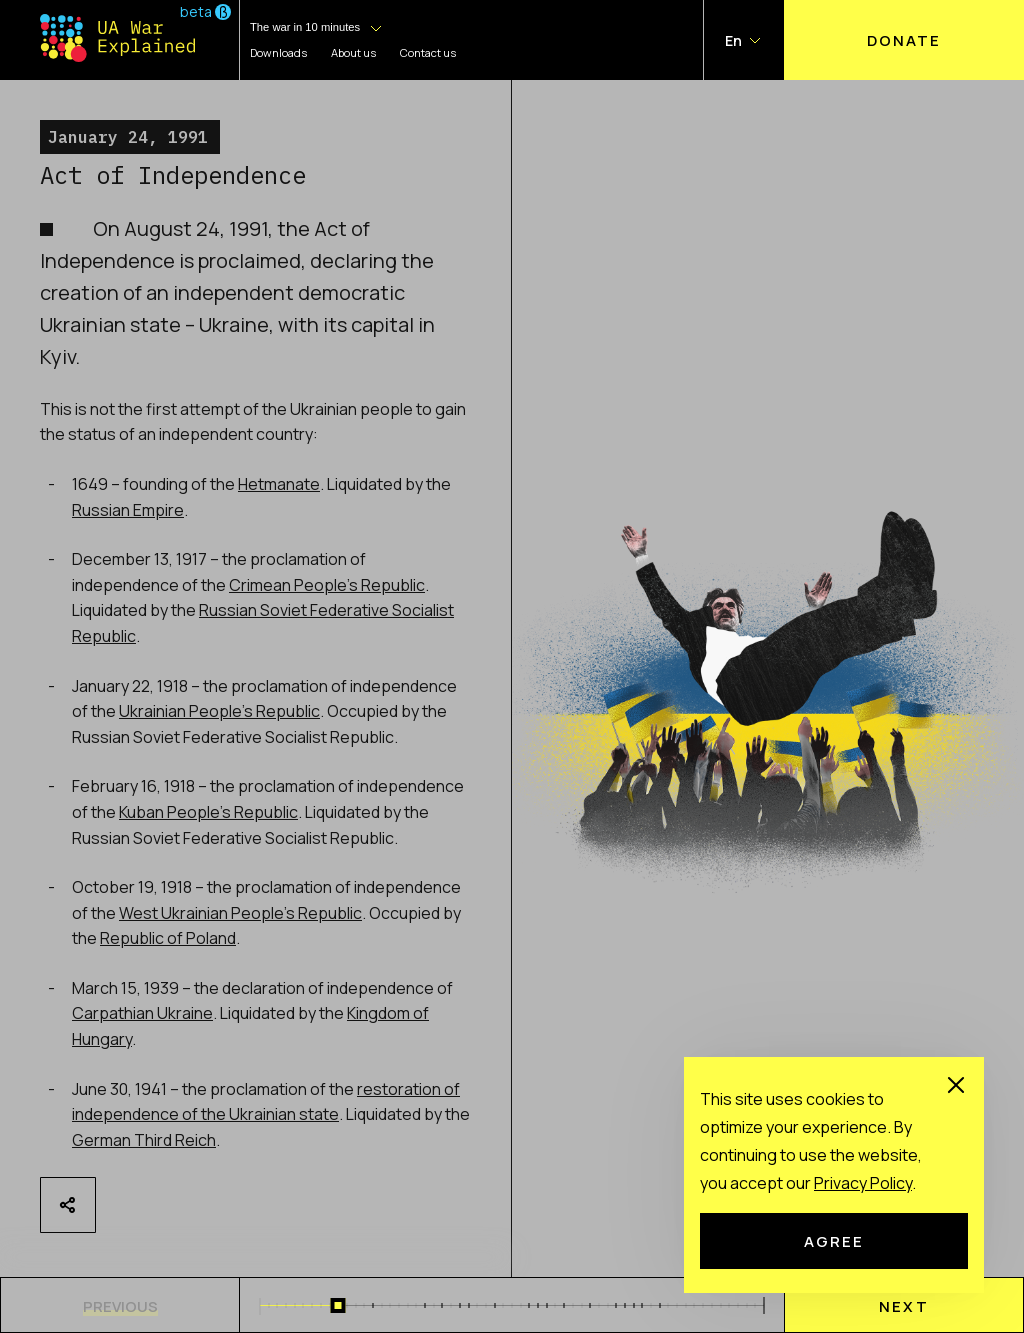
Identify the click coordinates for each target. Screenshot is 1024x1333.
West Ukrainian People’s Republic (240, 913)
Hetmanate (279, 484)
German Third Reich (144, 1140)
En (733, 40)
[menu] (904, 1305)
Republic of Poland (168, 938)
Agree (834, 1241)
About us (353, 52)
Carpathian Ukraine (142, 1013)
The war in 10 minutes (305, 27)
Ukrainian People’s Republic (219, 711)
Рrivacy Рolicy (863, 1183)
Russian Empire (128, 510)
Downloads (278, 52)
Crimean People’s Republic (327, 585)
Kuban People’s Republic (208, 812)
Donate (904, 40)
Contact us (428, 52)
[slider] (338, 1305)
